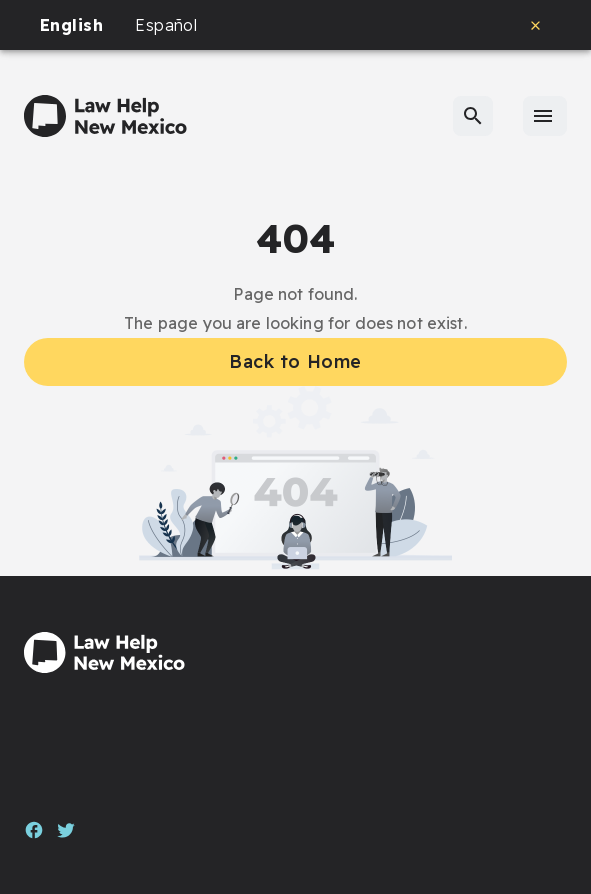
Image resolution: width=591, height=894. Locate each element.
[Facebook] (34, 828)
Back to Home (295, 362)
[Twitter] (66, 828)
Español (166, 25)
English (71, 25)
